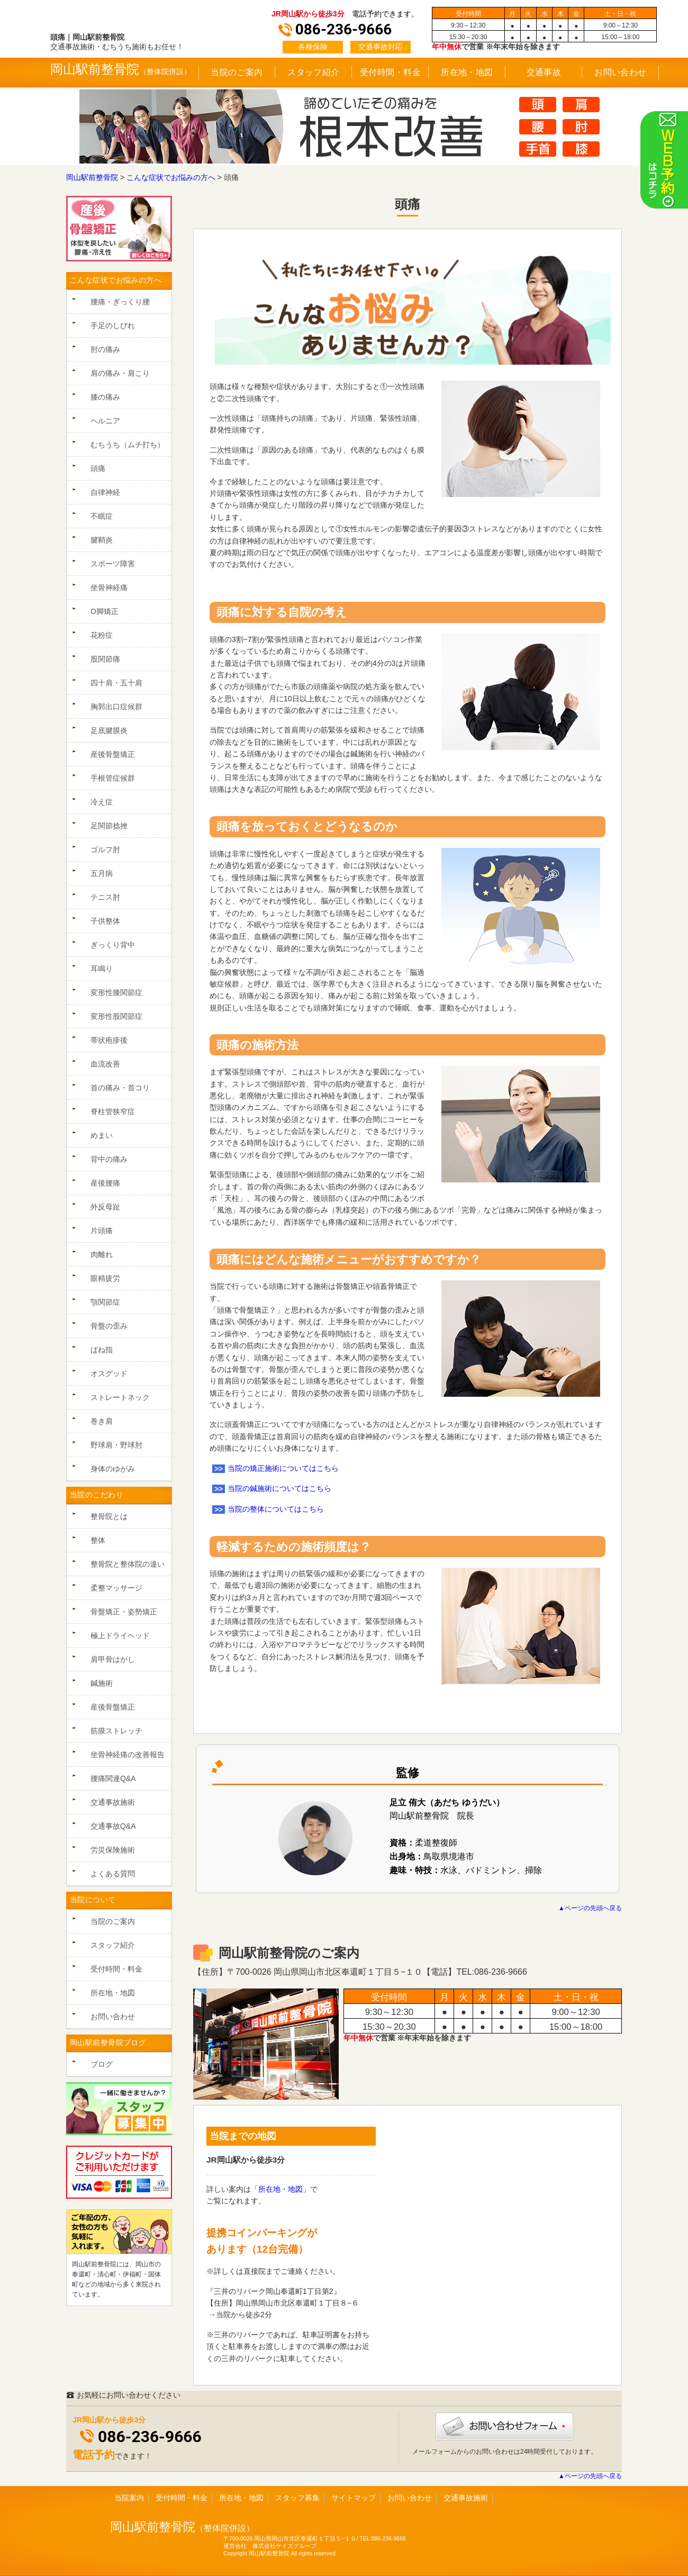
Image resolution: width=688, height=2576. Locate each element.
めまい (101, 1135)
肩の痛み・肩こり (120, 373)
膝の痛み (105, 397)
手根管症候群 (112, 778)
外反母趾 (105, 1207)
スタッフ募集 (297, 2497)
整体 (97, 1540)
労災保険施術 (112, 1850)
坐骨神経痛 (109, 587)
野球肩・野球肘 (116, 1445)
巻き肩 (101, 1421)
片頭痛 (101, 1230)
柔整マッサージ (116, 1588)
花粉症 (101, 635)
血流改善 (105, 1064)
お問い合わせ (620, 72)
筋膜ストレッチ (116, 1731)
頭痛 (97, 468)
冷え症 (101, 802)
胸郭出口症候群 (116, 706)
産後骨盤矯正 (112, 754)
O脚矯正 (104, 611)
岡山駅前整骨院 (94, 69)
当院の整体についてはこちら (276, 1509)
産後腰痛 (105, 1183)
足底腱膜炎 (109, 730)
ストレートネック (120, 1397)
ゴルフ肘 (105, 849)
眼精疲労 (105, 1278)
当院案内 (129, 2497)
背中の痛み (109, 1159)
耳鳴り (101, 968)
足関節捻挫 (109, 825)
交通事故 (544, 72)
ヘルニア (105, 421)
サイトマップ (353, 2497)
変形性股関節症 (116, 1016)
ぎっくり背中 (112, 945)
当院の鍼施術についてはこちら (279, 1488)
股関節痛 (105, 659)
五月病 (101, 873)
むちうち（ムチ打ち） (127, 444)
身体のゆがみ (112, 1469)
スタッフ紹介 (313, 72)
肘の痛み (105, 349)
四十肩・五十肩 (116, 683)
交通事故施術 (112, 1802)
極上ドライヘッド (120, 1635)
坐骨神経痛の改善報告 (127, 1754)
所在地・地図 (467, 72)
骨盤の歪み (109, 1326)
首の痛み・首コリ (120, 1087)
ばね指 (101, 1349)
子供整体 (105, 921)
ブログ (101, 2064)
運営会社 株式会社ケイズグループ (269, 2546)
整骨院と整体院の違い (127, 1564)
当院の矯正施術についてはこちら (283, 1468)
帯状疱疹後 (109, 1040)
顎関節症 (105, 1302)
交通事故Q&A (113, 1826)
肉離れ (101, 1254)
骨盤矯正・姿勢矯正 (123, 1611)
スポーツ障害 (112, 563)
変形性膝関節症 (116, 992)
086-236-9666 (150, 2436)
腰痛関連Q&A (113, 1778)
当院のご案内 (237, 72)
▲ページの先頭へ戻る (590, 1908)
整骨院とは (109, 1516)
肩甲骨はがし (112, 1659)
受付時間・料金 (390, 72)
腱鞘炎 (101, 540)
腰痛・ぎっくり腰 (120, 301)
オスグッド (109, 1373)
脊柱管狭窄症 (112, 1111)
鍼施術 (101, 1683)
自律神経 (105, 492)
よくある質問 (112, 1873)
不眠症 (101, 516)
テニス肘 (105, 897)
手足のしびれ (112, 325)
